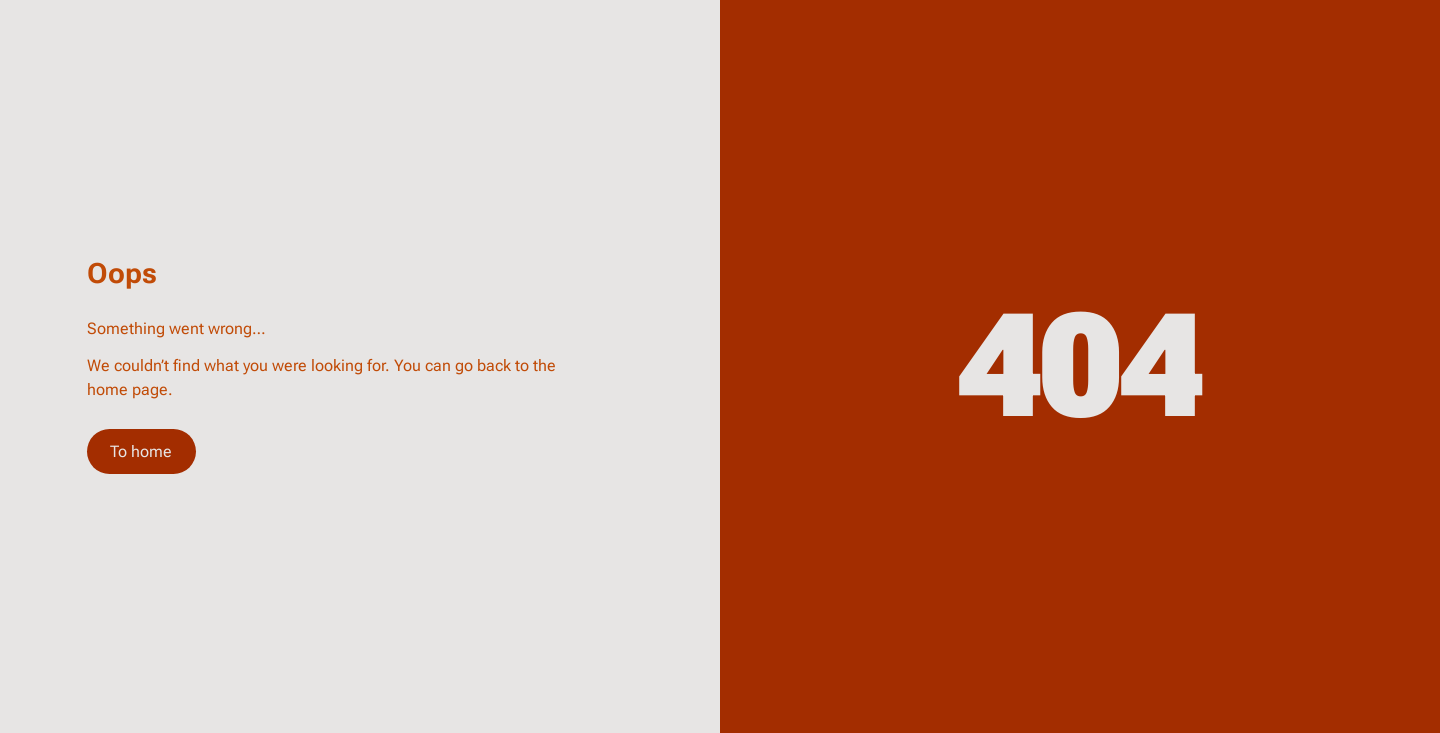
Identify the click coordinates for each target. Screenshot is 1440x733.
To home (141, 451)
